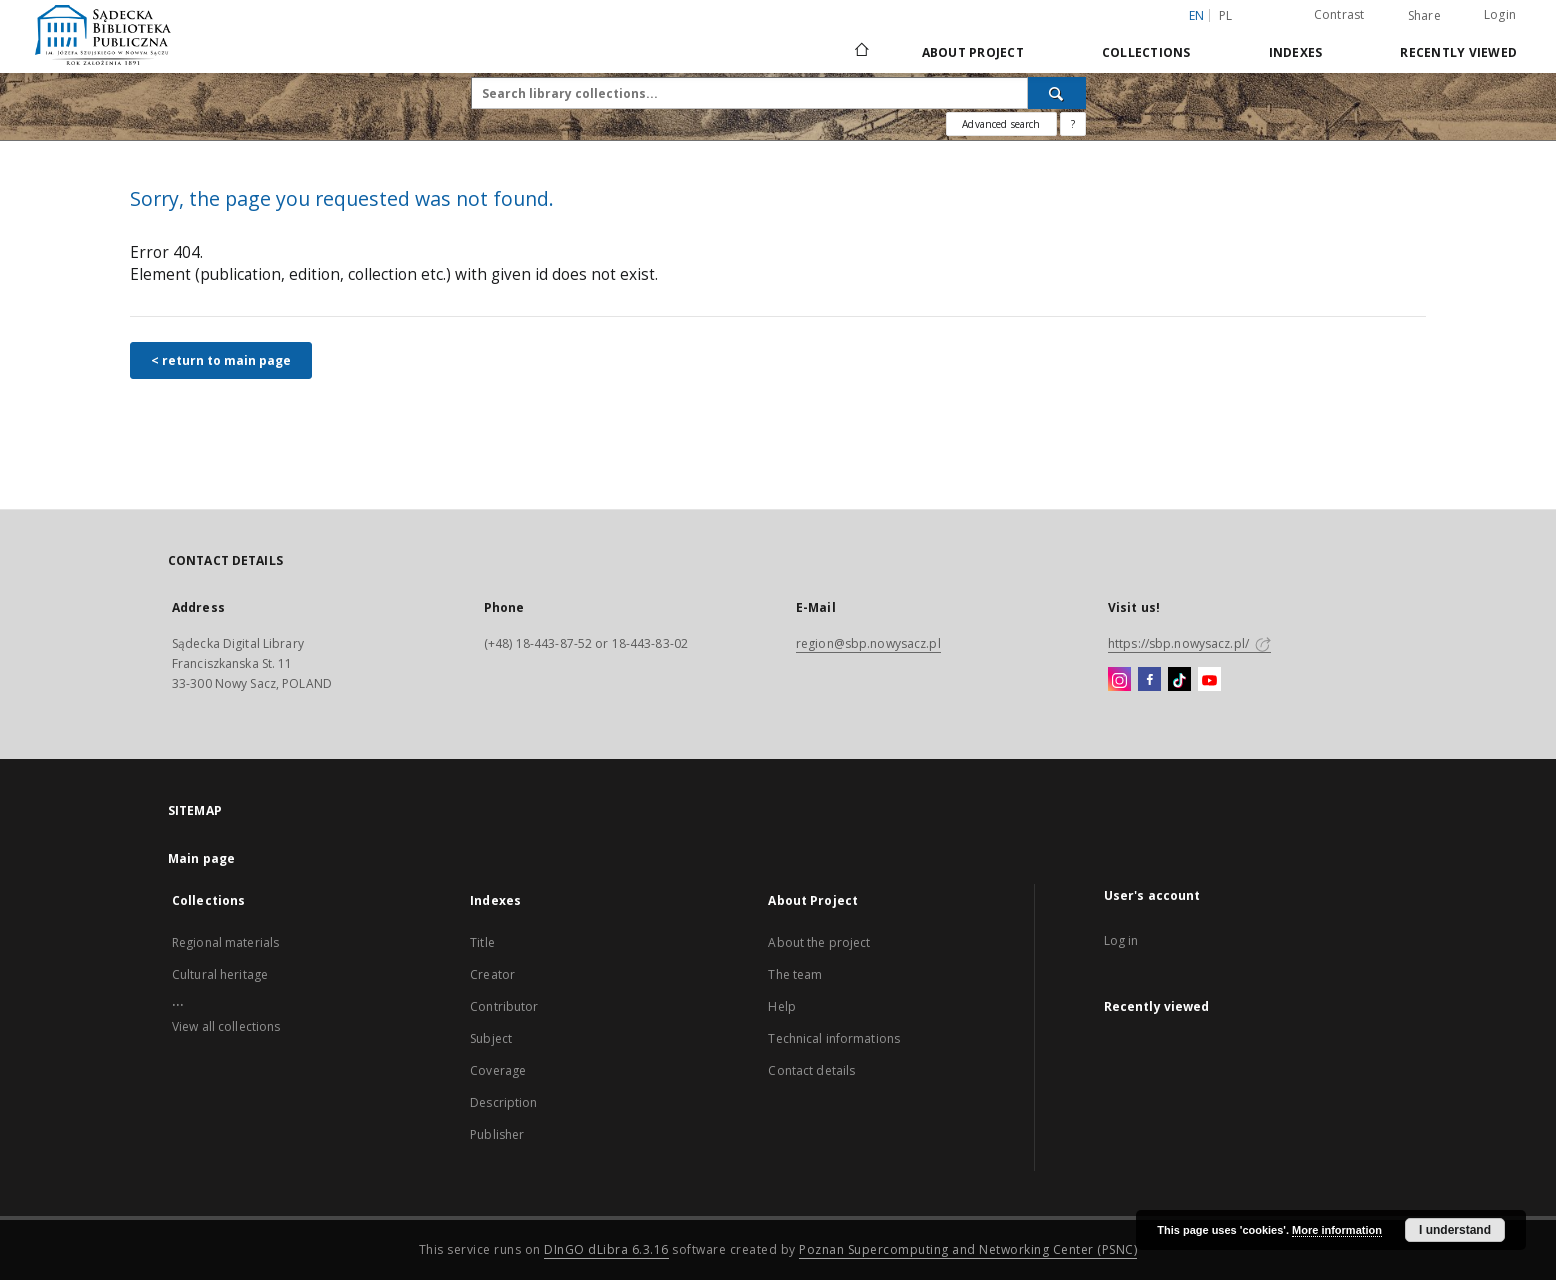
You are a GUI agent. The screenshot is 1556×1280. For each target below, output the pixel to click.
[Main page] (860, 52)
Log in (1121, 940)
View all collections (226, 1026)
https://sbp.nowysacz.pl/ (1189, 643)
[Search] (1057, 93)
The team (795, 974)
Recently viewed (1458, 52)
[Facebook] (1149, 680)
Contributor (504, 1006)
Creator (492, 974)
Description (503, 1102)
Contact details (811, 1070)
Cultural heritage (220, 974)
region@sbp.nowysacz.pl (868, 643)
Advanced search (1001, 124)
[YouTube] (1209, 680)
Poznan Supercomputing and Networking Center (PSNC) (968, 1249)
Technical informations (834, 1038)
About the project (819, 942)
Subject (491, 1038)
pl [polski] (1226, 15)
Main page (201, 858)
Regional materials (225, 942)
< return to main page (221, 360)
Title (482, 942)
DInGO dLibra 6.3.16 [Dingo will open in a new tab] (606, 1249)
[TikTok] (1179, 680)
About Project (973, 52)
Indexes (1296, 52)
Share (1424, 16)
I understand (1455, 1230)
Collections (1146, 52)
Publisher (497, 1134)
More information (1337, 1230)
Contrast (1339, 14)
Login (1500, 14)
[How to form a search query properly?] (1073, 124)
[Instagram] (1119, 680)
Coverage (498, 1070)
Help (781, 1006)
